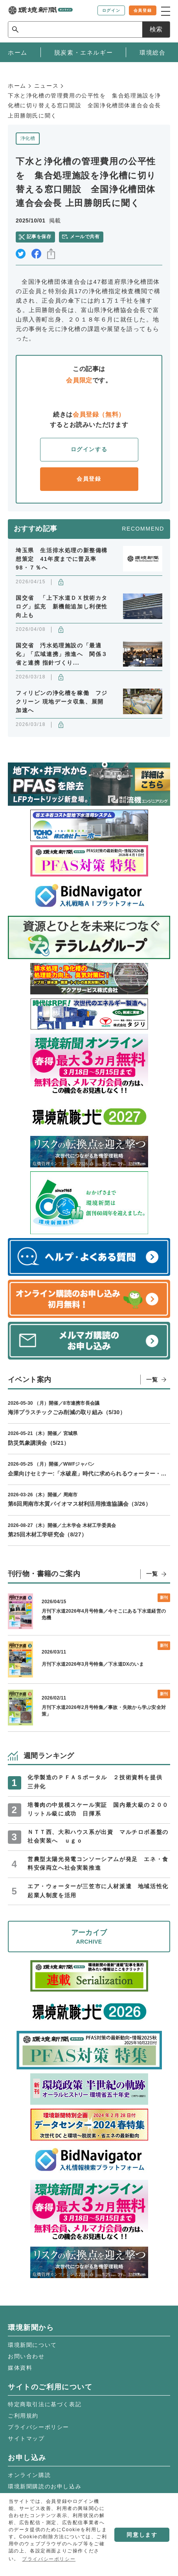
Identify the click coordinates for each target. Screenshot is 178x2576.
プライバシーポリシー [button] (48, 2559)
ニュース (46, 86)
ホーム (17, 86)
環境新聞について (32, 2345)
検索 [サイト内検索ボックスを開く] (156, 29)
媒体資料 (20, 2368)
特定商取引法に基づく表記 (44, 2404)
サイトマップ (26, 2438)
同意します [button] (142, 2535)
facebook (36, 254)
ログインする (89, 449)
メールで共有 (84, 236)
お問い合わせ (26, 2356)
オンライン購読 (29, 2475)
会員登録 (89, 479)
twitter (21, 254)
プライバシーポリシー (38, 2427)
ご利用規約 (23, 2415)
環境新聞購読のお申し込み (44, 2486)
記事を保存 (39, 236)
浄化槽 (27, 138)
